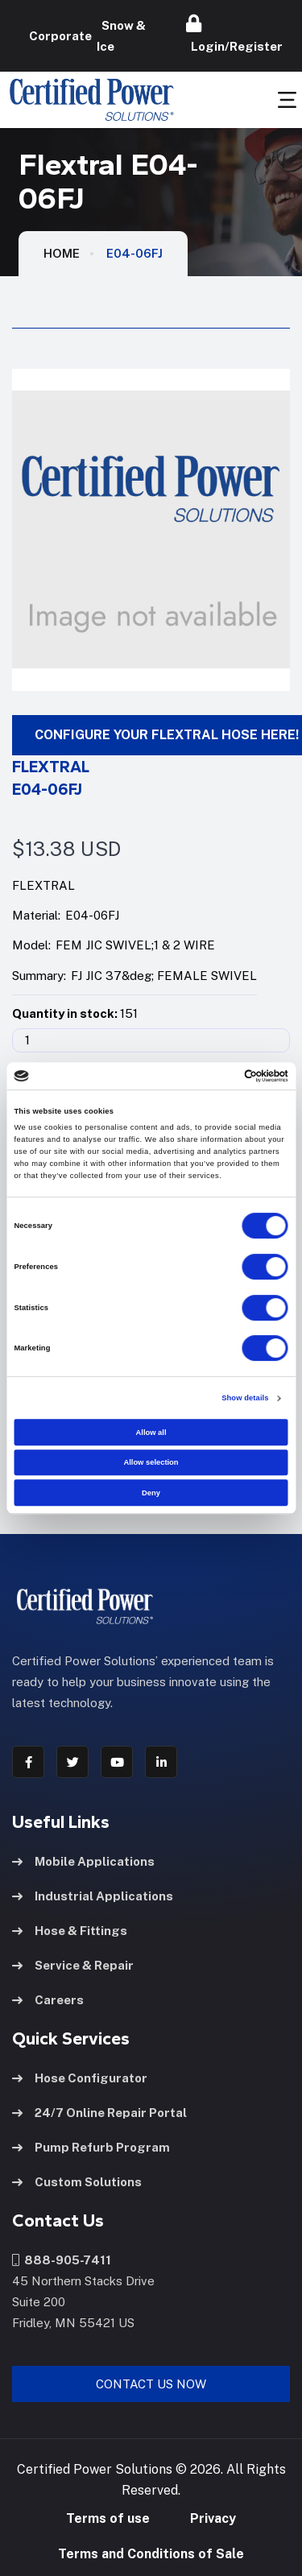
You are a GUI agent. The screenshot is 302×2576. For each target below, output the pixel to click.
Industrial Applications (92, 1896)
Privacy (213, 2518)
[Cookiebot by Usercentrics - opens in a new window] (218, 1075)
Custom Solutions (77, 2182)
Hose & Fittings (69, 1930)
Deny (151, 1493)
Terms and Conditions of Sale (151, 2554)
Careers (48, 2000)
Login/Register (234, 33)
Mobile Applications (83, 1861)
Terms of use (108, 2518)
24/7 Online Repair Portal (99, 2112)
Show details (244, 1398)
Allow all (151, 1433)
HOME (61, 253)
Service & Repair (73, 1965)
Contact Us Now (151, 2384)
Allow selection (150, 1462)
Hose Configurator (79, 2078)
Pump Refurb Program (91, 2147)
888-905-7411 (61, 2260)
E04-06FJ (134, 253)
